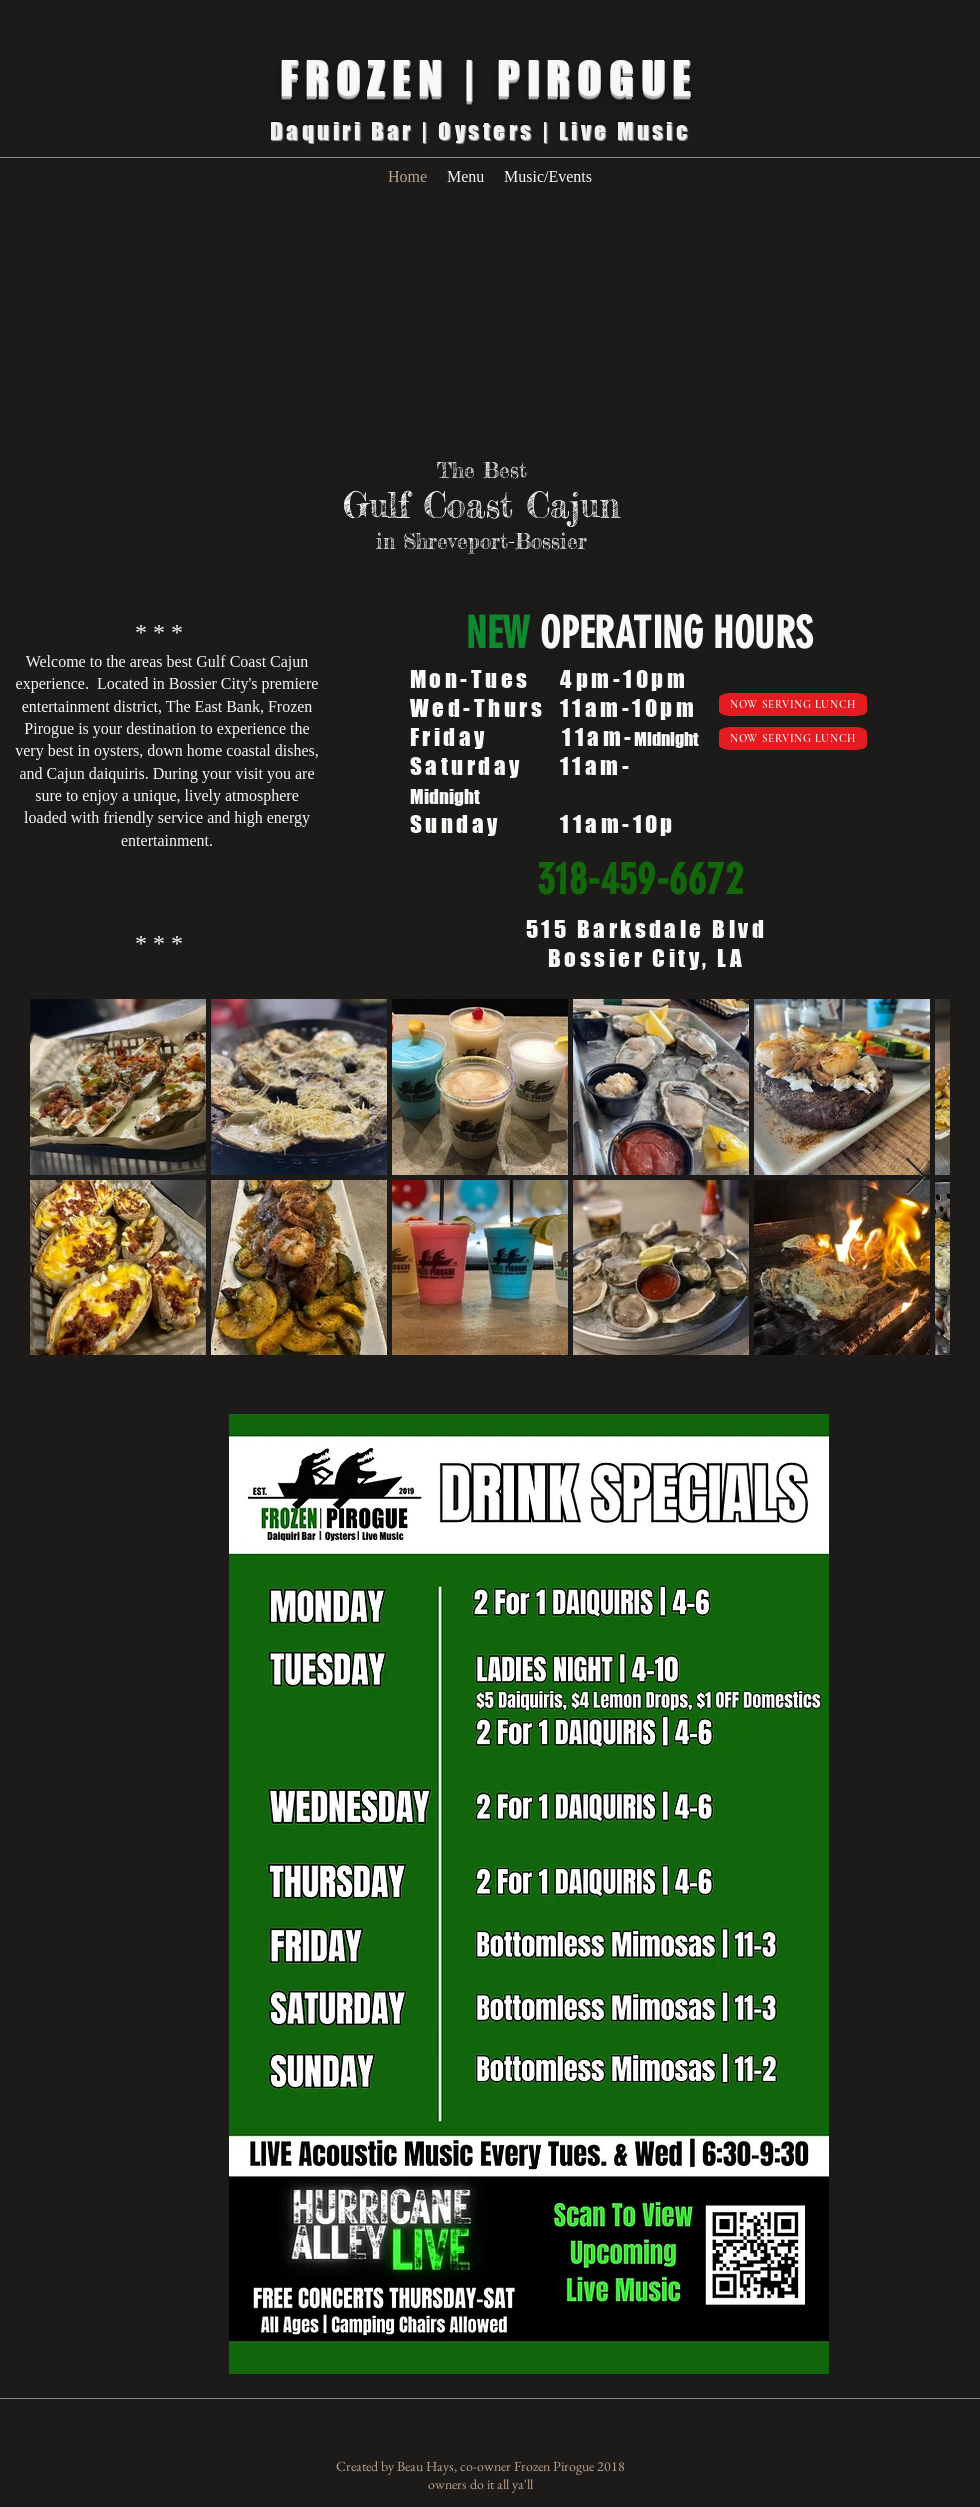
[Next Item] (915, 1177)
